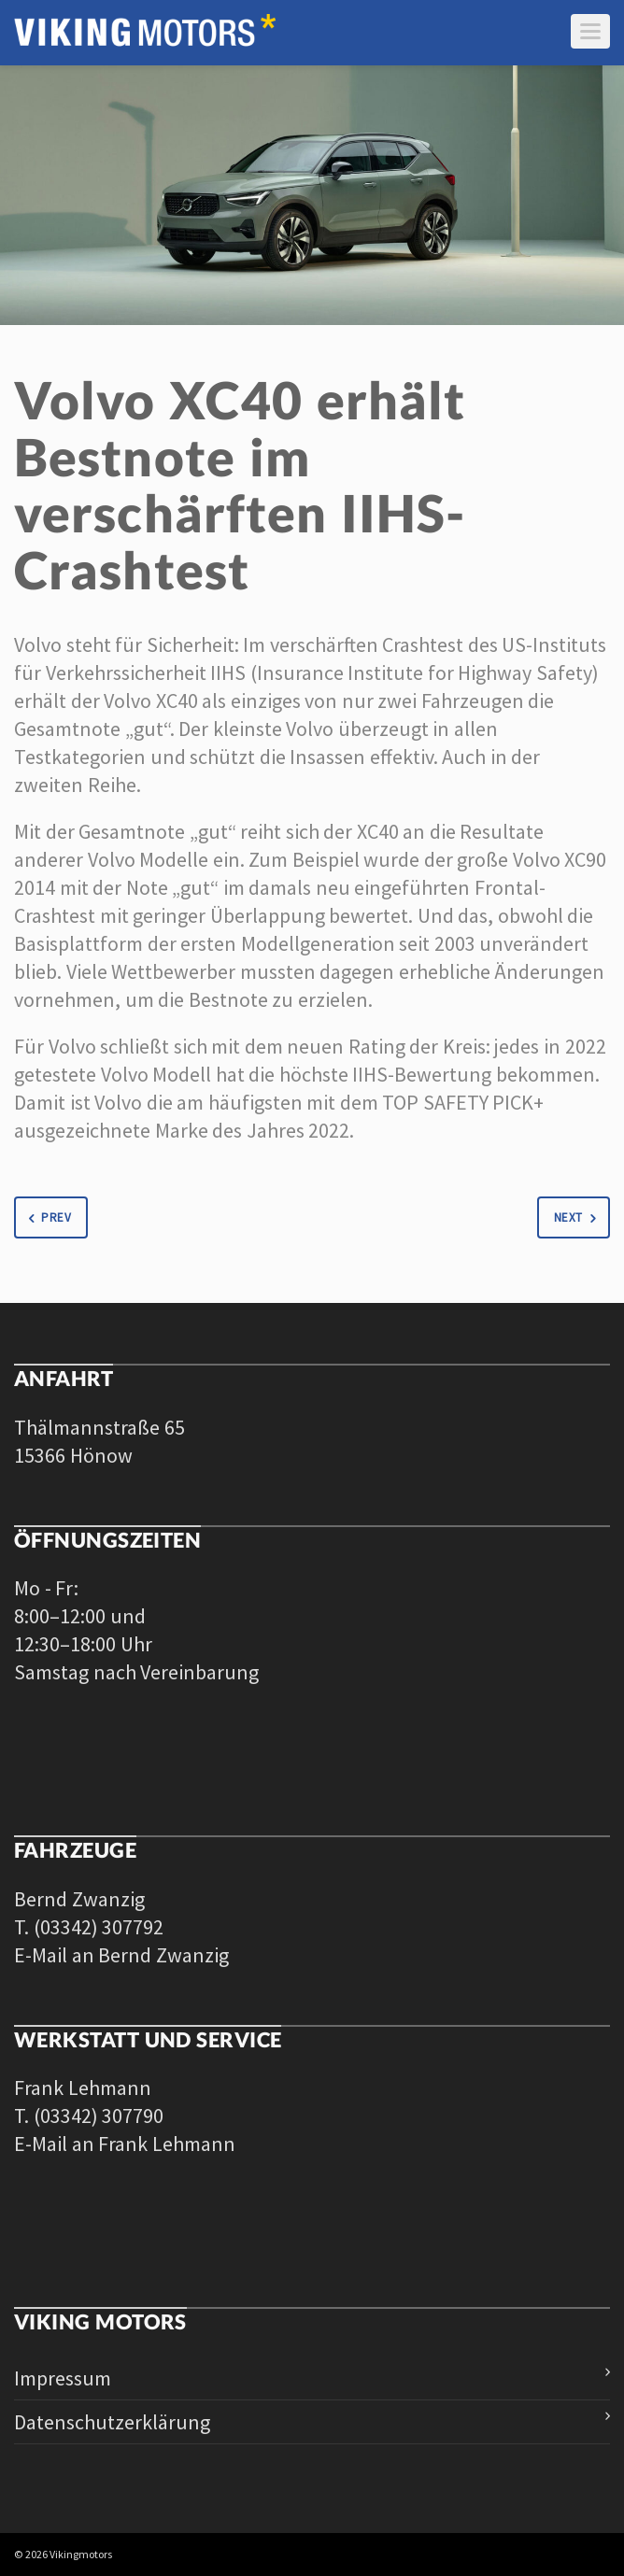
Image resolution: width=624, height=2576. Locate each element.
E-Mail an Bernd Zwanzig (121, 1955)
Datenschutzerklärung (112, 2422)
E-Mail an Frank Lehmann (124, 2143)
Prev (46, 1218)
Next (578, 1218)
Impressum (62, 2378)
